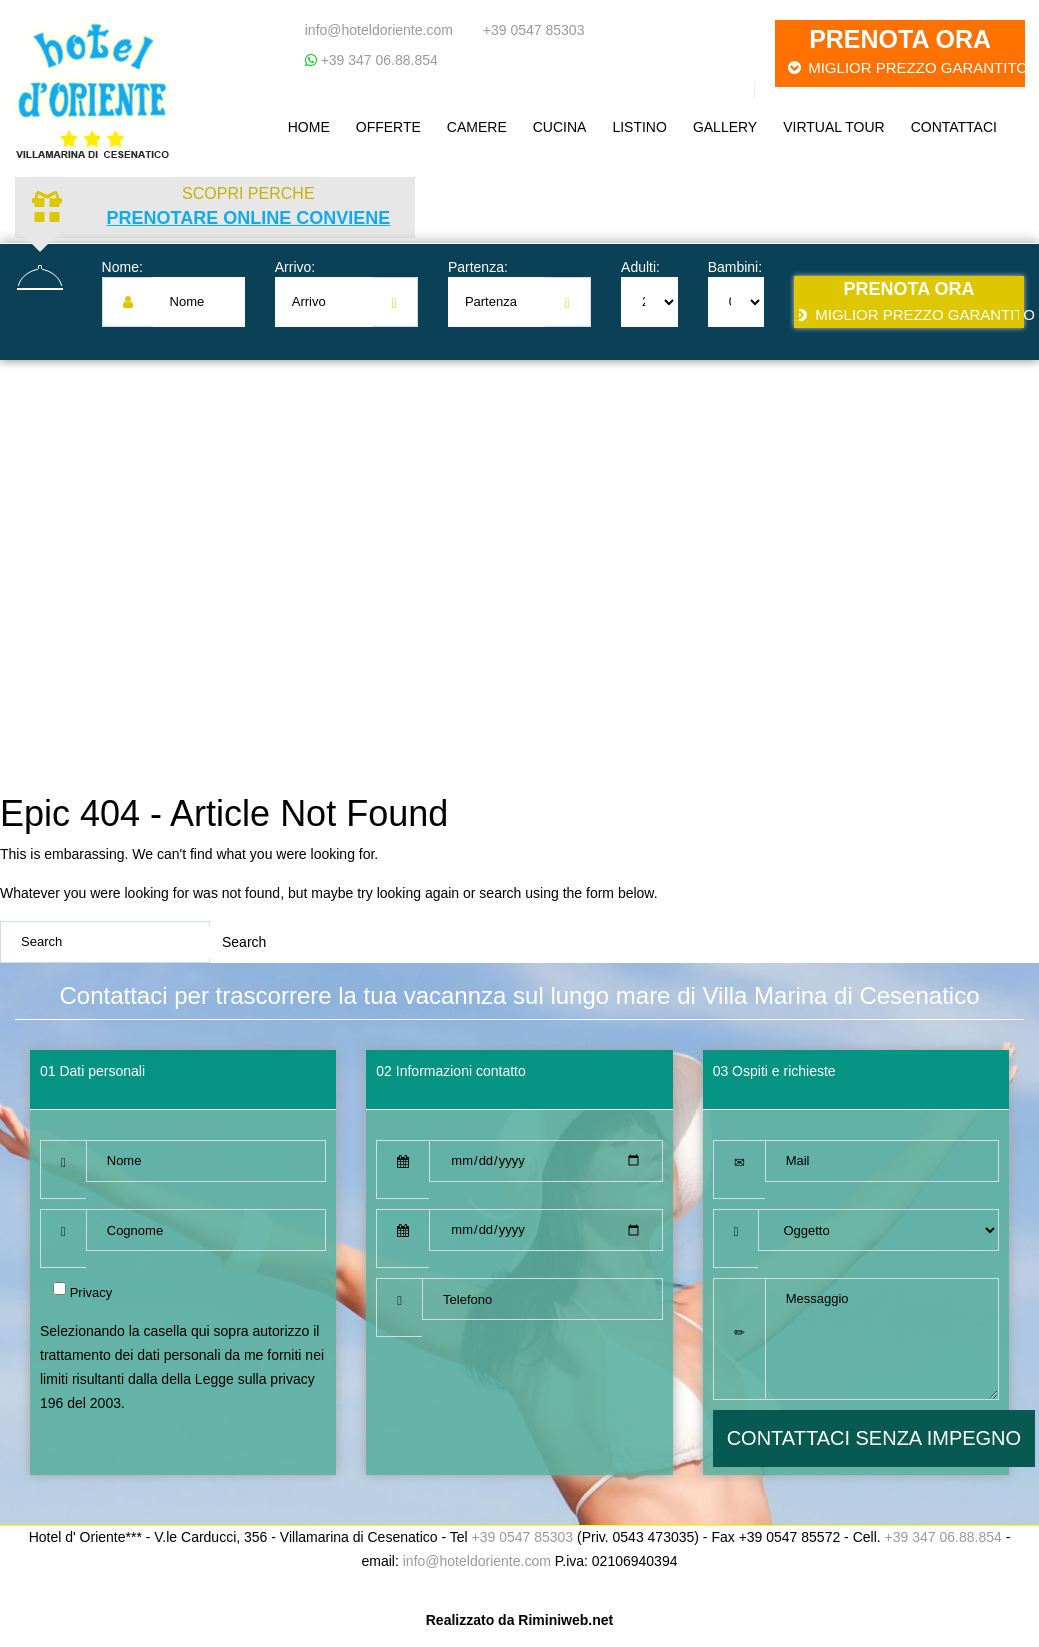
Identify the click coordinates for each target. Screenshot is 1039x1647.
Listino (639, 127)
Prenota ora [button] (906, 51)
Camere (477, 127)
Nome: (122, 267)
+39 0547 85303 (534, 30)
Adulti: (640, 267)
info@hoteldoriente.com (379, 30)
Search (244, 942)
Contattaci (954, 127)
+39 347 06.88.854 (377, 60)
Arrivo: (295, 267)
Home (309, 127)
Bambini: (735, 267)
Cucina (560, 127)
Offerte (388, 127)
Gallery (725, 127)
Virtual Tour (833, 127)
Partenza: (478, 267)
